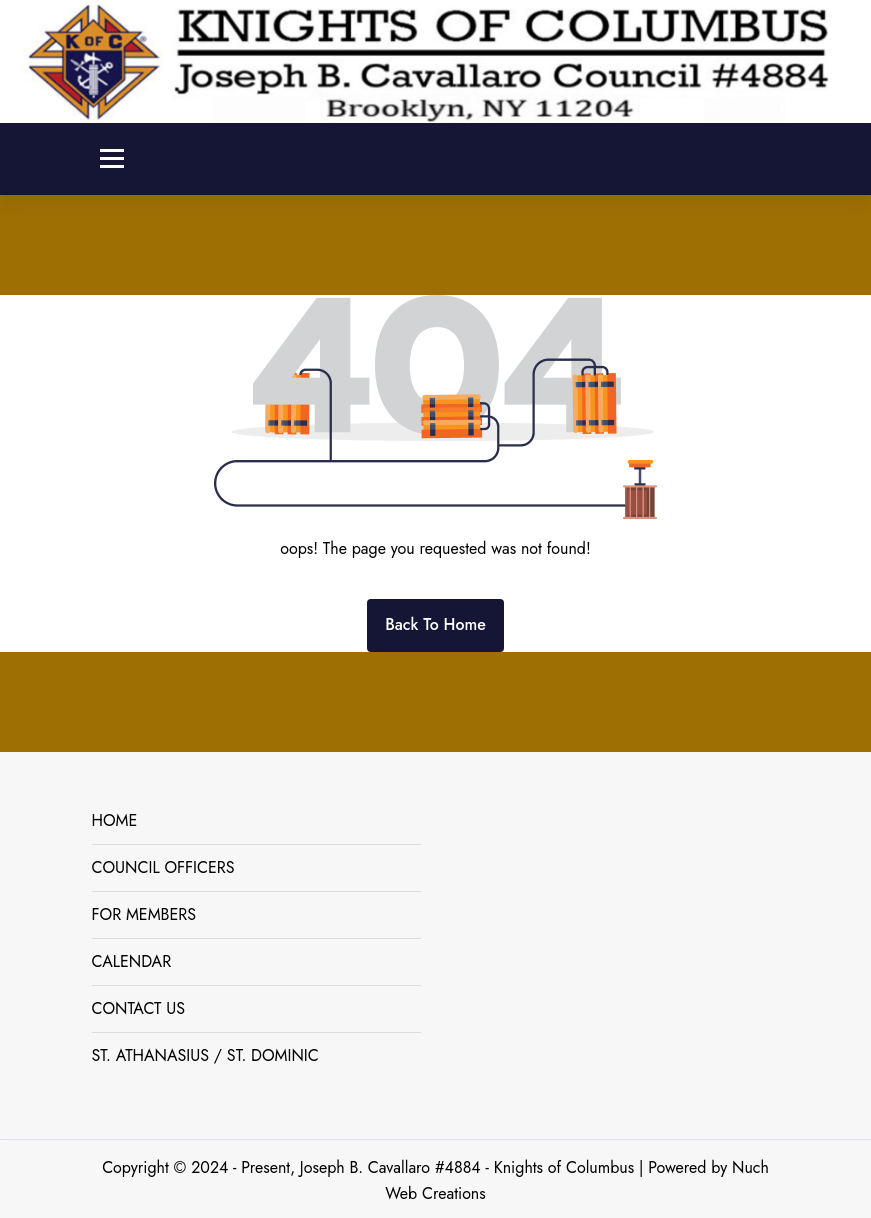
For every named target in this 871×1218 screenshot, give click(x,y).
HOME (115, 820)
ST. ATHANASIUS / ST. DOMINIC (205, 1055)
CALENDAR (132, 961)
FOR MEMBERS (144, 914)
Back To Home (435, 624)
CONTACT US (138, 1008)
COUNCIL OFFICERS (163, 867)
